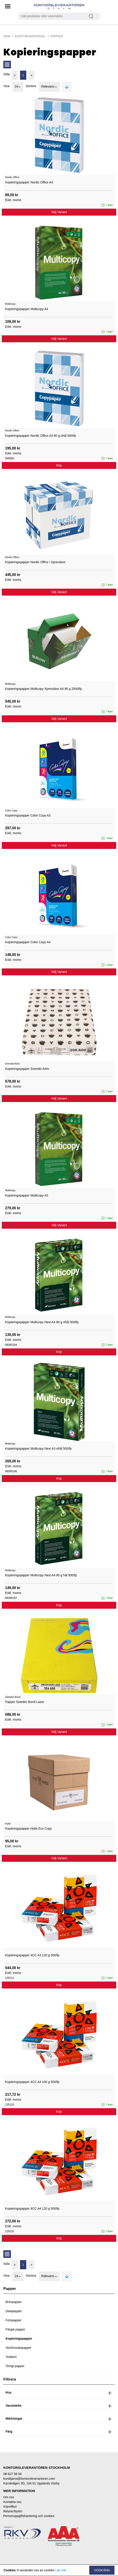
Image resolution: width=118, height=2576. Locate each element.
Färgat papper (15, 2329)
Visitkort (11, 2357)
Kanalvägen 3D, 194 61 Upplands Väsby (31, 2483)
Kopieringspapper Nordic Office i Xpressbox (35, 562)
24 (18, 87)
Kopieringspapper (19, 2338)
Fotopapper (14, 2320)
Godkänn (102, 2570)
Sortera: (31, 86)
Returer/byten (12, 2511)
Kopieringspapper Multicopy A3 (26, 1195)
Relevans (49, 87)
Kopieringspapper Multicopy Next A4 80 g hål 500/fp (41, 1575)
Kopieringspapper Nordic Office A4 (29, 182)
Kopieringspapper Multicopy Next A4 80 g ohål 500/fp (42, 1322)
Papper (57, 36)
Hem (6, 36)
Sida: (6, 74)
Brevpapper (14, 2302)
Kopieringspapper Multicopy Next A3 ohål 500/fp (38, 1448)
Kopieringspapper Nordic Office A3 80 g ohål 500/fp (40, 435)
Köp (59, 465)
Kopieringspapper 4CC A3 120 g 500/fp (32, 1955)
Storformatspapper (18, 2347)
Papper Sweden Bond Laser (24, 1702)
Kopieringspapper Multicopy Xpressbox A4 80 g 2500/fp (43, 689)
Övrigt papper (15, 2366)
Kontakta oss (12, 2502)
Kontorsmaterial (30, 36)
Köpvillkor (10, 2506)
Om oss (8, 2497)
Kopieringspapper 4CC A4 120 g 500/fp (32, 2208)
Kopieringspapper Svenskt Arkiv (27, 1069)
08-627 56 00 (12, 2474)
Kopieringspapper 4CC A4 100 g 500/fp (32, 2082)
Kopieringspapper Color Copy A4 (28, 942)
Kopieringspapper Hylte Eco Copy (28, 1828)
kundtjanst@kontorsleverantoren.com (29, 2478)
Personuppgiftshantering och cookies (29, 2516)
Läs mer (61, 2570)
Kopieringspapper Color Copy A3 (28, 815)
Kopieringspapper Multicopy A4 (26, 309)
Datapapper (14, 2311)
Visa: (6, 86)
